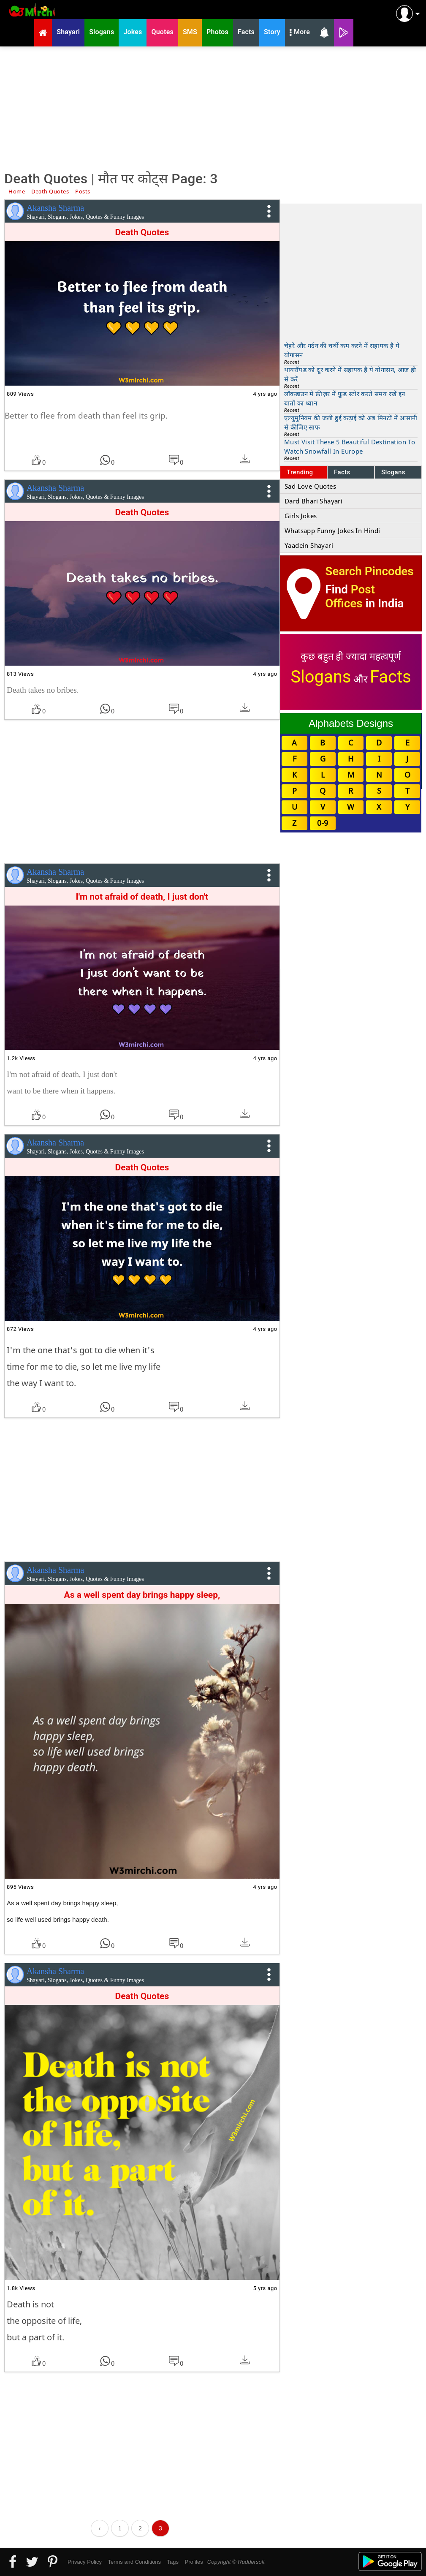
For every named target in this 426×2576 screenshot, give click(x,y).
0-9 (322, 823)
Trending (300, 472)
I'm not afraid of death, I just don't (142, 897)
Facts (342, 472)
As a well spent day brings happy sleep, (142, 1595)
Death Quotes (142, 232)
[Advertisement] (213, 108)
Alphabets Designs (351, 723)
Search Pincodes (369, 571)
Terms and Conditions (134, 2562)
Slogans (393, 472)
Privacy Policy (85, 2562)
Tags (173, 2562)
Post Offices (350, 596)
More (300, 32)
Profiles (194, 2562)
